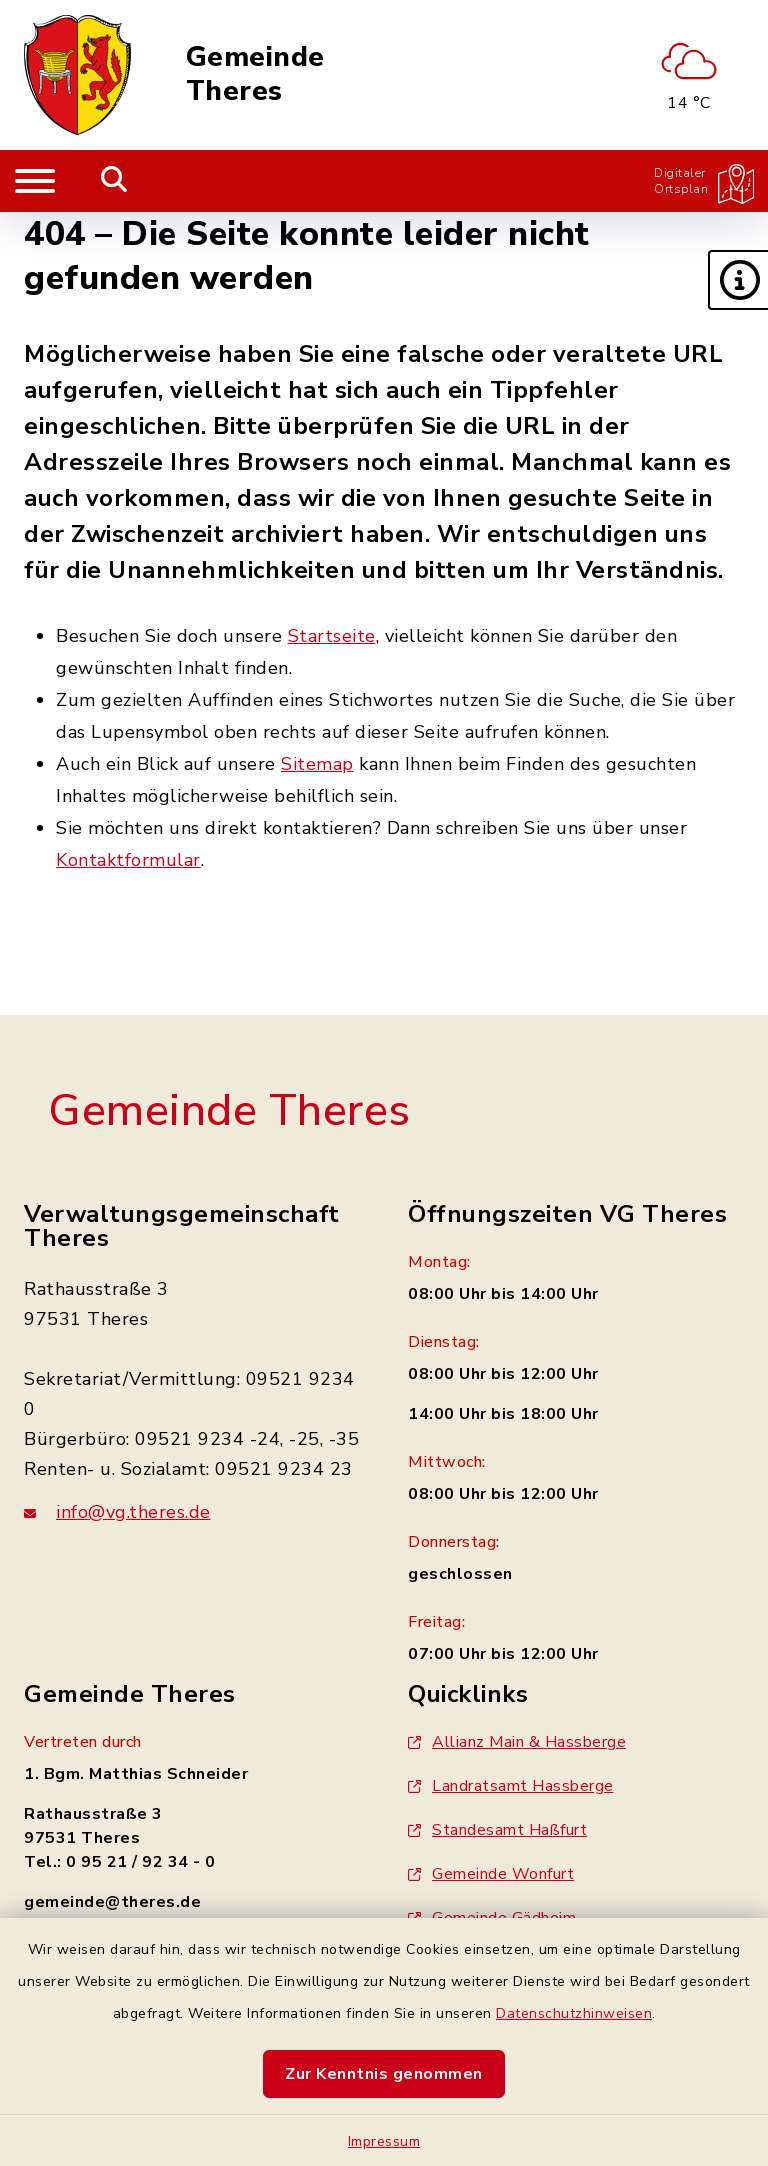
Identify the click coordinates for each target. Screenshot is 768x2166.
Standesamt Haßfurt (497, 1830)
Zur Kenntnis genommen (384, 2074)
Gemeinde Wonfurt (491, 1874)
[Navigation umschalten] (35, 181)
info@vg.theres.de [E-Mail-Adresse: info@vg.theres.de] (133, 1512)
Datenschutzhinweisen (574, 2013)
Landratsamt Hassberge (511, 1786)
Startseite (332, 636)
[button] (738, 280)
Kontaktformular (128, 860)
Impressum (384, 2141)
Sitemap (317, 764)
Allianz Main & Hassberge (517, 1742)
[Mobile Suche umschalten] (114, 181)
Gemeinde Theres (255, 74)
